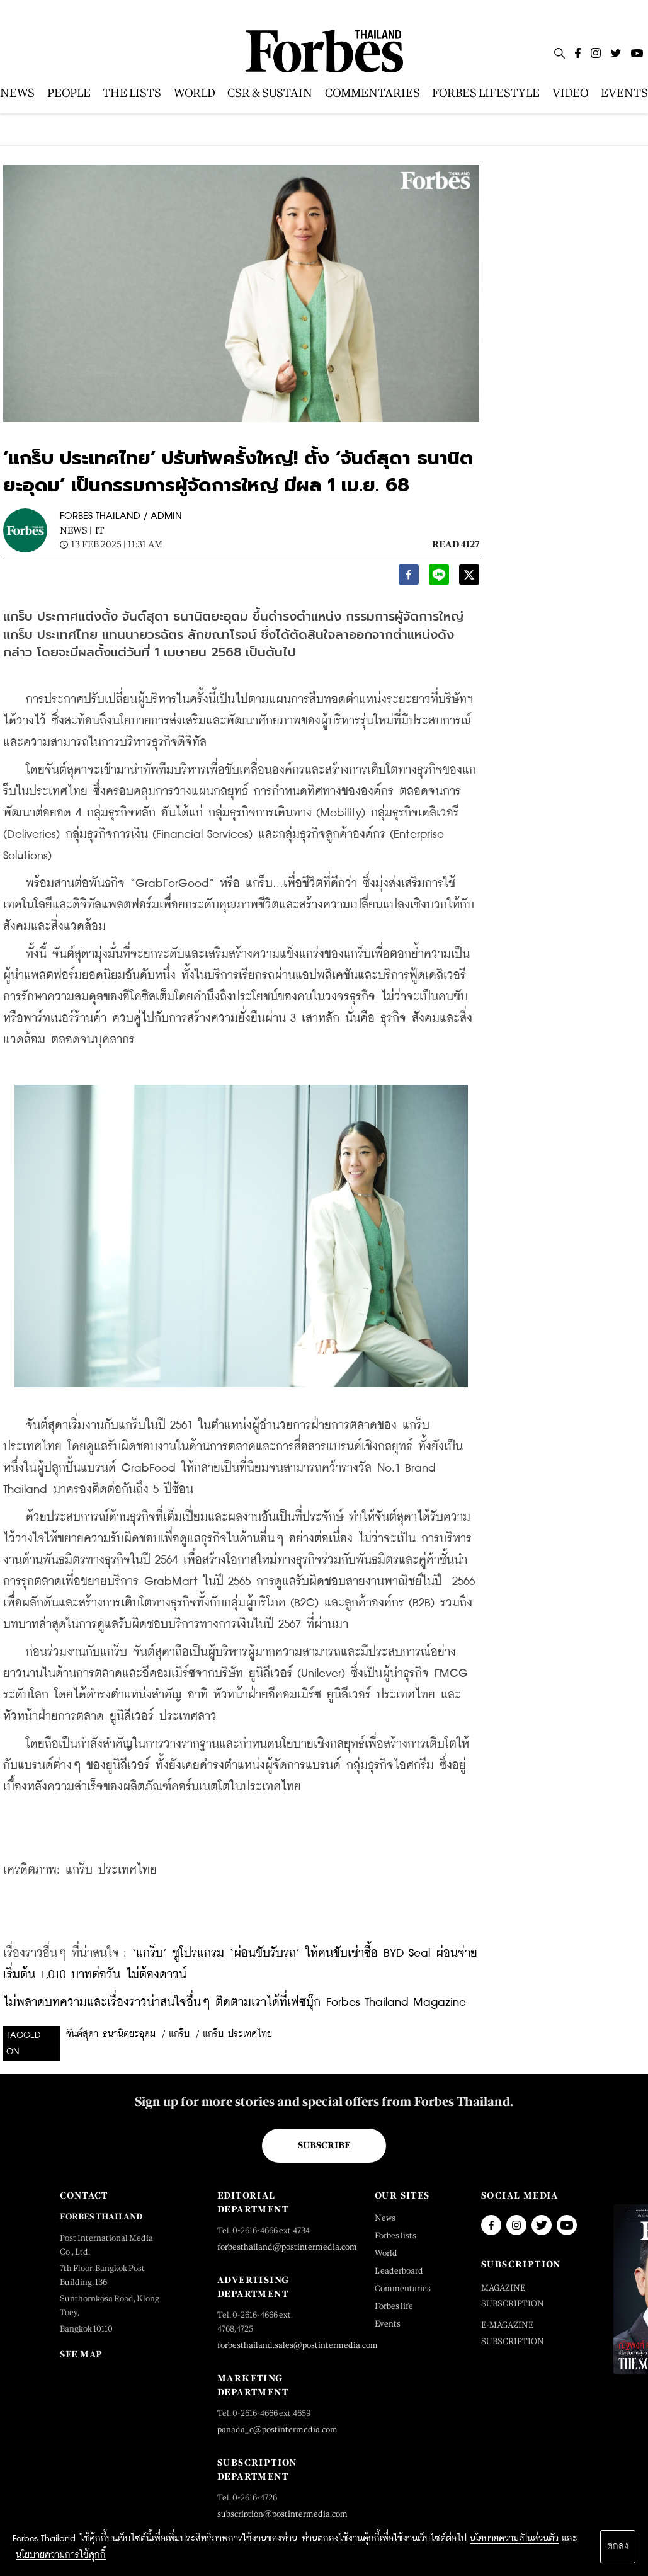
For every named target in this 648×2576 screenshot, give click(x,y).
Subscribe (324, 2145)
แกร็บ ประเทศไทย (237, 2034)
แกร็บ (179, 2034)
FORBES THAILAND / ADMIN (121, 516)
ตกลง (617, 2546)
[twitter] (469, 578)
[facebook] (409, 578)
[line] (439, 578)
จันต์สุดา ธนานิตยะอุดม (111, 2034)
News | (76, 530)
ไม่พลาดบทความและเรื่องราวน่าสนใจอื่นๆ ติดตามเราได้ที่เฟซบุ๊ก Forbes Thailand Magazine (234, 2002)
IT (99, 530)
